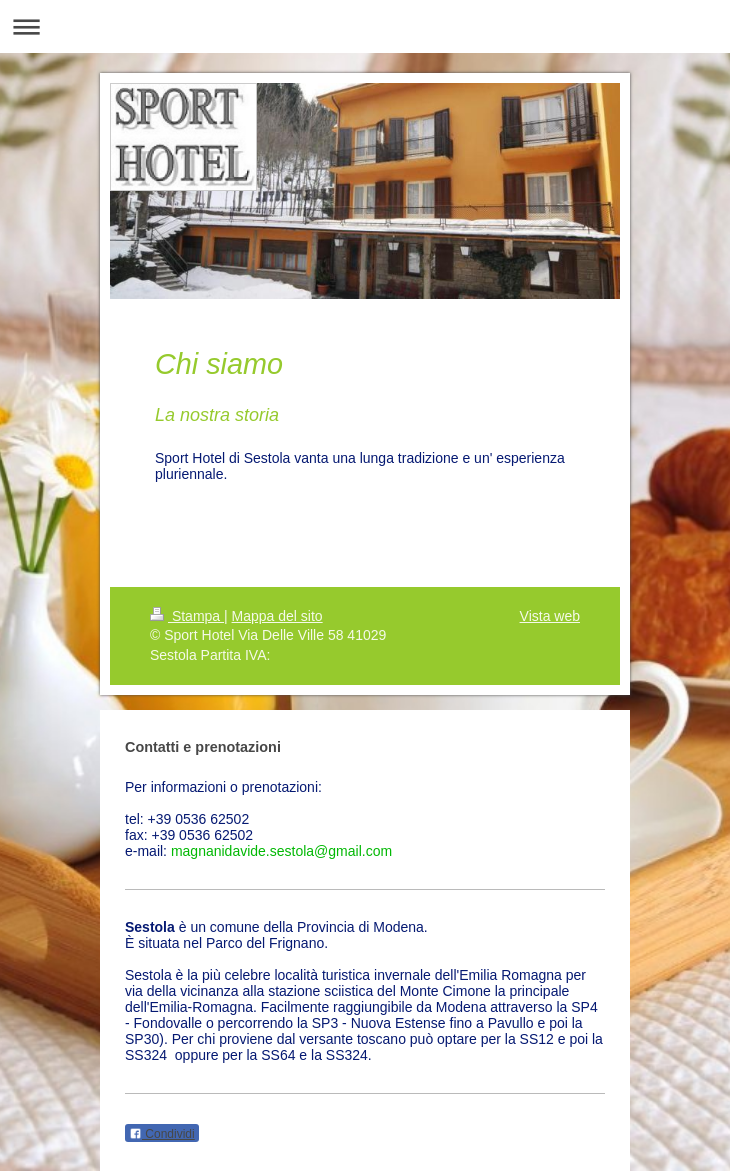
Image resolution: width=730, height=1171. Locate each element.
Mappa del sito (277, 616)
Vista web (550, 616)
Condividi (162, 1134)
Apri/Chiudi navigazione (365, 26)
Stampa (187, 616)
